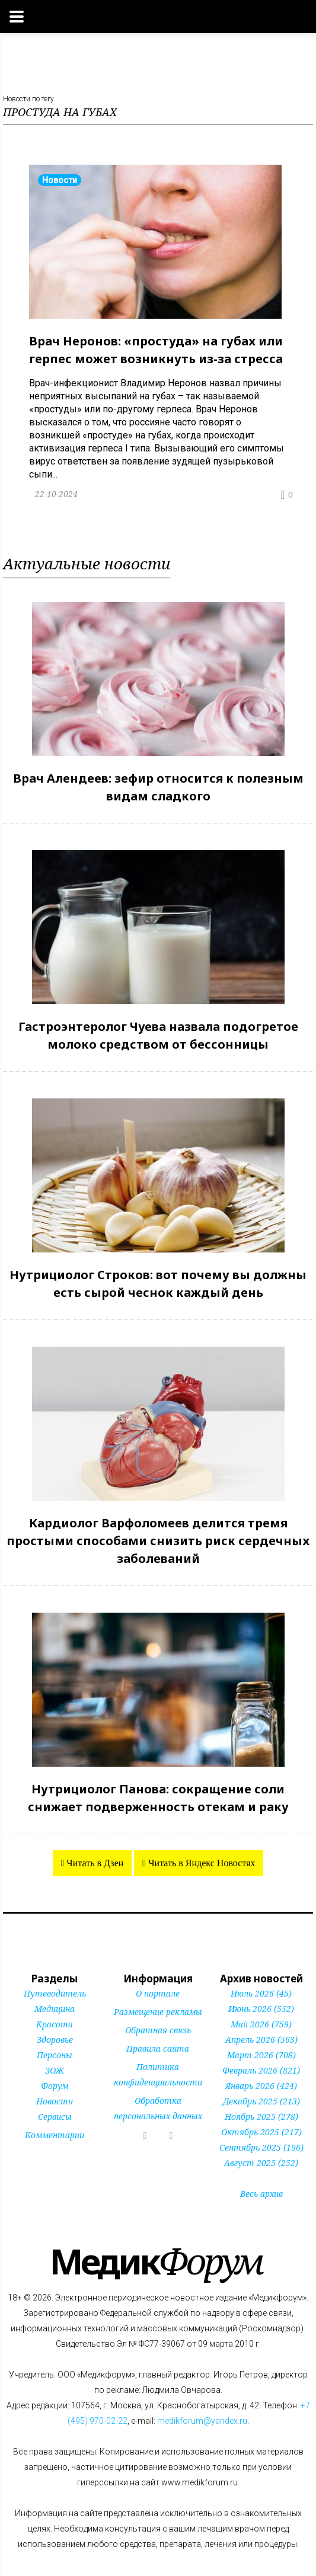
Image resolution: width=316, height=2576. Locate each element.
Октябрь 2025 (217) (261, 2132)
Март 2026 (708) (261, 2055)
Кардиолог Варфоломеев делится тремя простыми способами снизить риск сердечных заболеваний (158, 1540)
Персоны (54, 2055)
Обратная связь (158, 2030)
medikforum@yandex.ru (202, 2421)
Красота (54, 2024)
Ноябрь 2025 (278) (261, 2116)
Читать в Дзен (93, 1863)
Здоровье (55, 2039)
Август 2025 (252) (261, 2162)
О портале (158, 1993)
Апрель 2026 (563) (261, 2039)
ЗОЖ (54, 2070)
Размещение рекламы (158, 2011)
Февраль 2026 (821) (261, 2070)
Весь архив (261, 2193)
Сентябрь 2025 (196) (261, 2147)
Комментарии (54, 2135)
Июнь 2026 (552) (261, 2008)
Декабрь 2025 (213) (261, 2101)
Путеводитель (55, 1993)
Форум (54, 2085)
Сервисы (55, 2116)
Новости (54, 2101)
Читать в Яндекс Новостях (200, 1863)
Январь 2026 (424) (261, 2085)
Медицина (54, 2008)
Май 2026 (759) (261, 2024)
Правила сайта (157, 2048)
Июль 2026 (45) (261, 1993)
